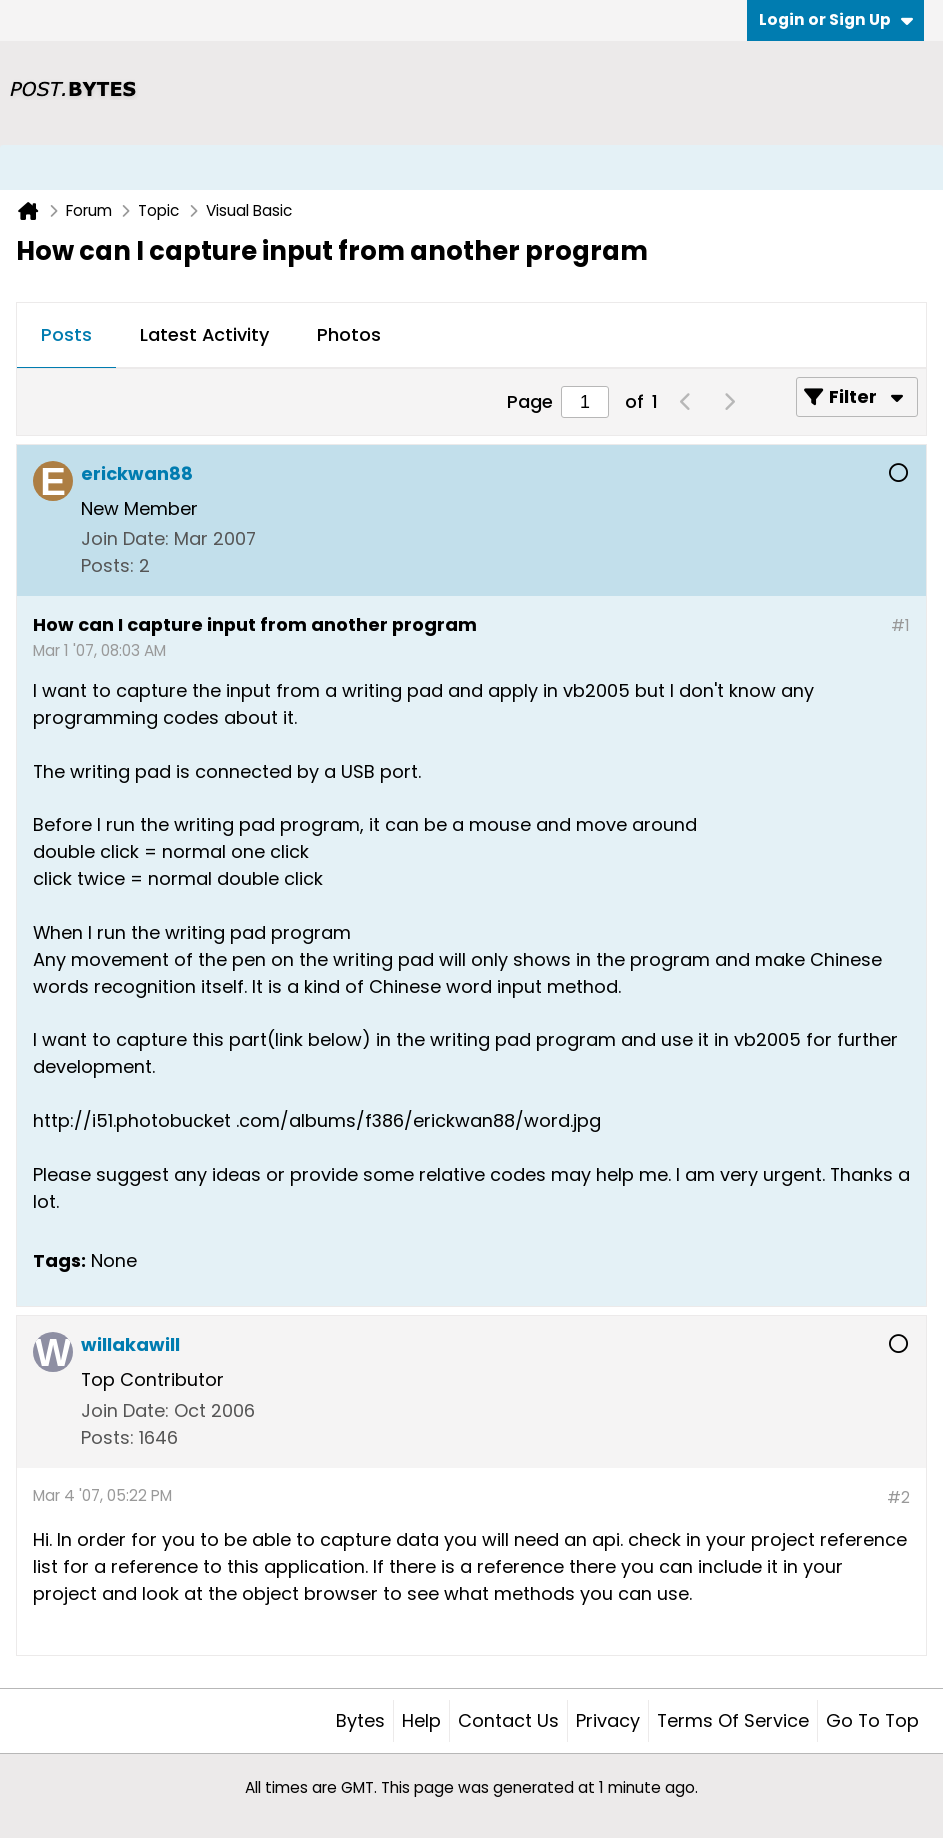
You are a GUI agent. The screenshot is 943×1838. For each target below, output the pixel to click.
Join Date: (125, 538)
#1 (900, 625)
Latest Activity (204, 334)
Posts (66, 334)
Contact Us (508, 1720)
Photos (349, 334)
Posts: (107, 565)
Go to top (872, 1720)
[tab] (66, 336)
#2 (898, 1497)
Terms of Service (733, 1720)
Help (421, 1720)
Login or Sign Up (836, 19)
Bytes (360, 1720)
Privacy (608, 1720)
